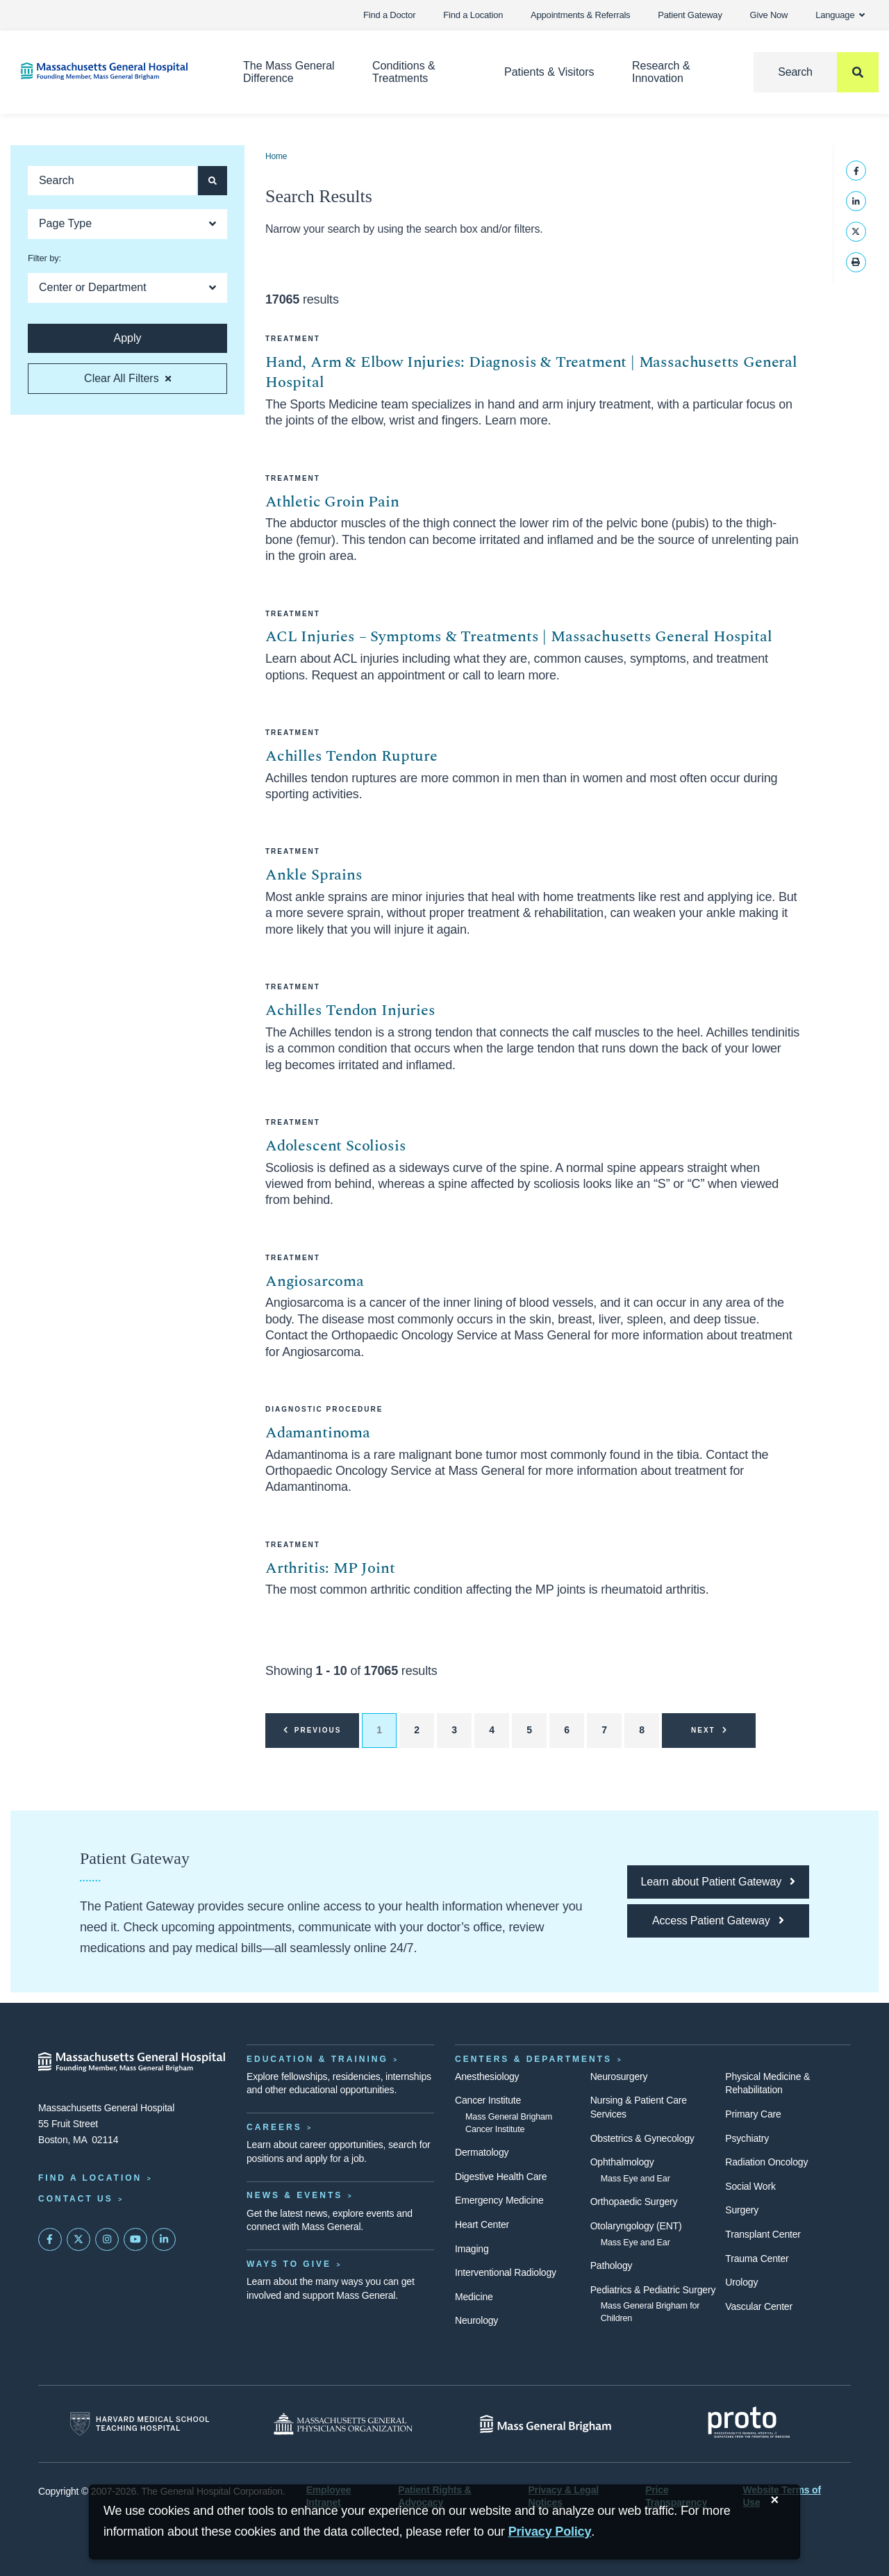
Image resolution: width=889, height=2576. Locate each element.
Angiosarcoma (314, 1281)
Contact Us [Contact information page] (75, 2199)
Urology (741, 2282)
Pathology (611, 2265)
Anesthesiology (487, 2076)
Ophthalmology (622, 2162)
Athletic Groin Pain (332, 501)
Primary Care (753, 2114)
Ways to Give (289, 2264)
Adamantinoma (317, 1432)
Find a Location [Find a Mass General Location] (90, 2178)
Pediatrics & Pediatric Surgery (653, 2289)
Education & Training (317, 2059)
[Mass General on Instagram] (107, 2240)
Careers (274, 2127)
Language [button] (840, 15)
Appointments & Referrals (580, 15)
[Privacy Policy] (550, 2532)
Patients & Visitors (549, 72)
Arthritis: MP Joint (330, 1568)
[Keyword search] (112, 180)
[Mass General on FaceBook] (50, 2240)
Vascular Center (758, 2306)
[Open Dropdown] (127, 224)
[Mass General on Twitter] (78, 2240)
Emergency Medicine (499, 2200)
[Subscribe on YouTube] (135, 2240)
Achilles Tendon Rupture (351, 756)
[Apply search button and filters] (212, 180)
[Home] (111, 71)
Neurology (476, 2320)
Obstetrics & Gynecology (642, 2138)
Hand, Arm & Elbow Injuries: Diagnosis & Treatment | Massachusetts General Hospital (531, 373)
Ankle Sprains (314, 875)
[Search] (816, 72)
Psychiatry (747, 2138)
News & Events (294, 2195)
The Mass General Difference (289, 72)
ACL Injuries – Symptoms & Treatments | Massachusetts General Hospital (518, 636)
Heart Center (482, 2224)
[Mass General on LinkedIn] (164, 2240)
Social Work (750, 2186)
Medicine (474, 2296)
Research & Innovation (661, 72)
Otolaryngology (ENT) (636, 2225)
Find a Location (473, 15)
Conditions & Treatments (403, 72)
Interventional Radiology (505, 2272)
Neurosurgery (619, 2076)
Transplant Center (762, 2234)
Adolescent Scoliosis (335, 1145)
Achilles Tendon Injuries (350, 1010)
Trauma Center (756, 2258)
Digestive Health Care (501, 2176)
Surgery (741, 2209)
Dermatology (481, 2152)
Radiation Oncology (766, 2162)
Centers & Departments (533, 2059)
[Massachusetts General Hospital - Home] (132, 2062)
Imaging (472, 2248)
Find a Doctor (389, 15)
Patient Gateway (690, 15)
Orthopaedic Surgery (634, 2201)
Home (276, 156)
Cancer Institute (488, 2100)
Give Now (769, 15)
